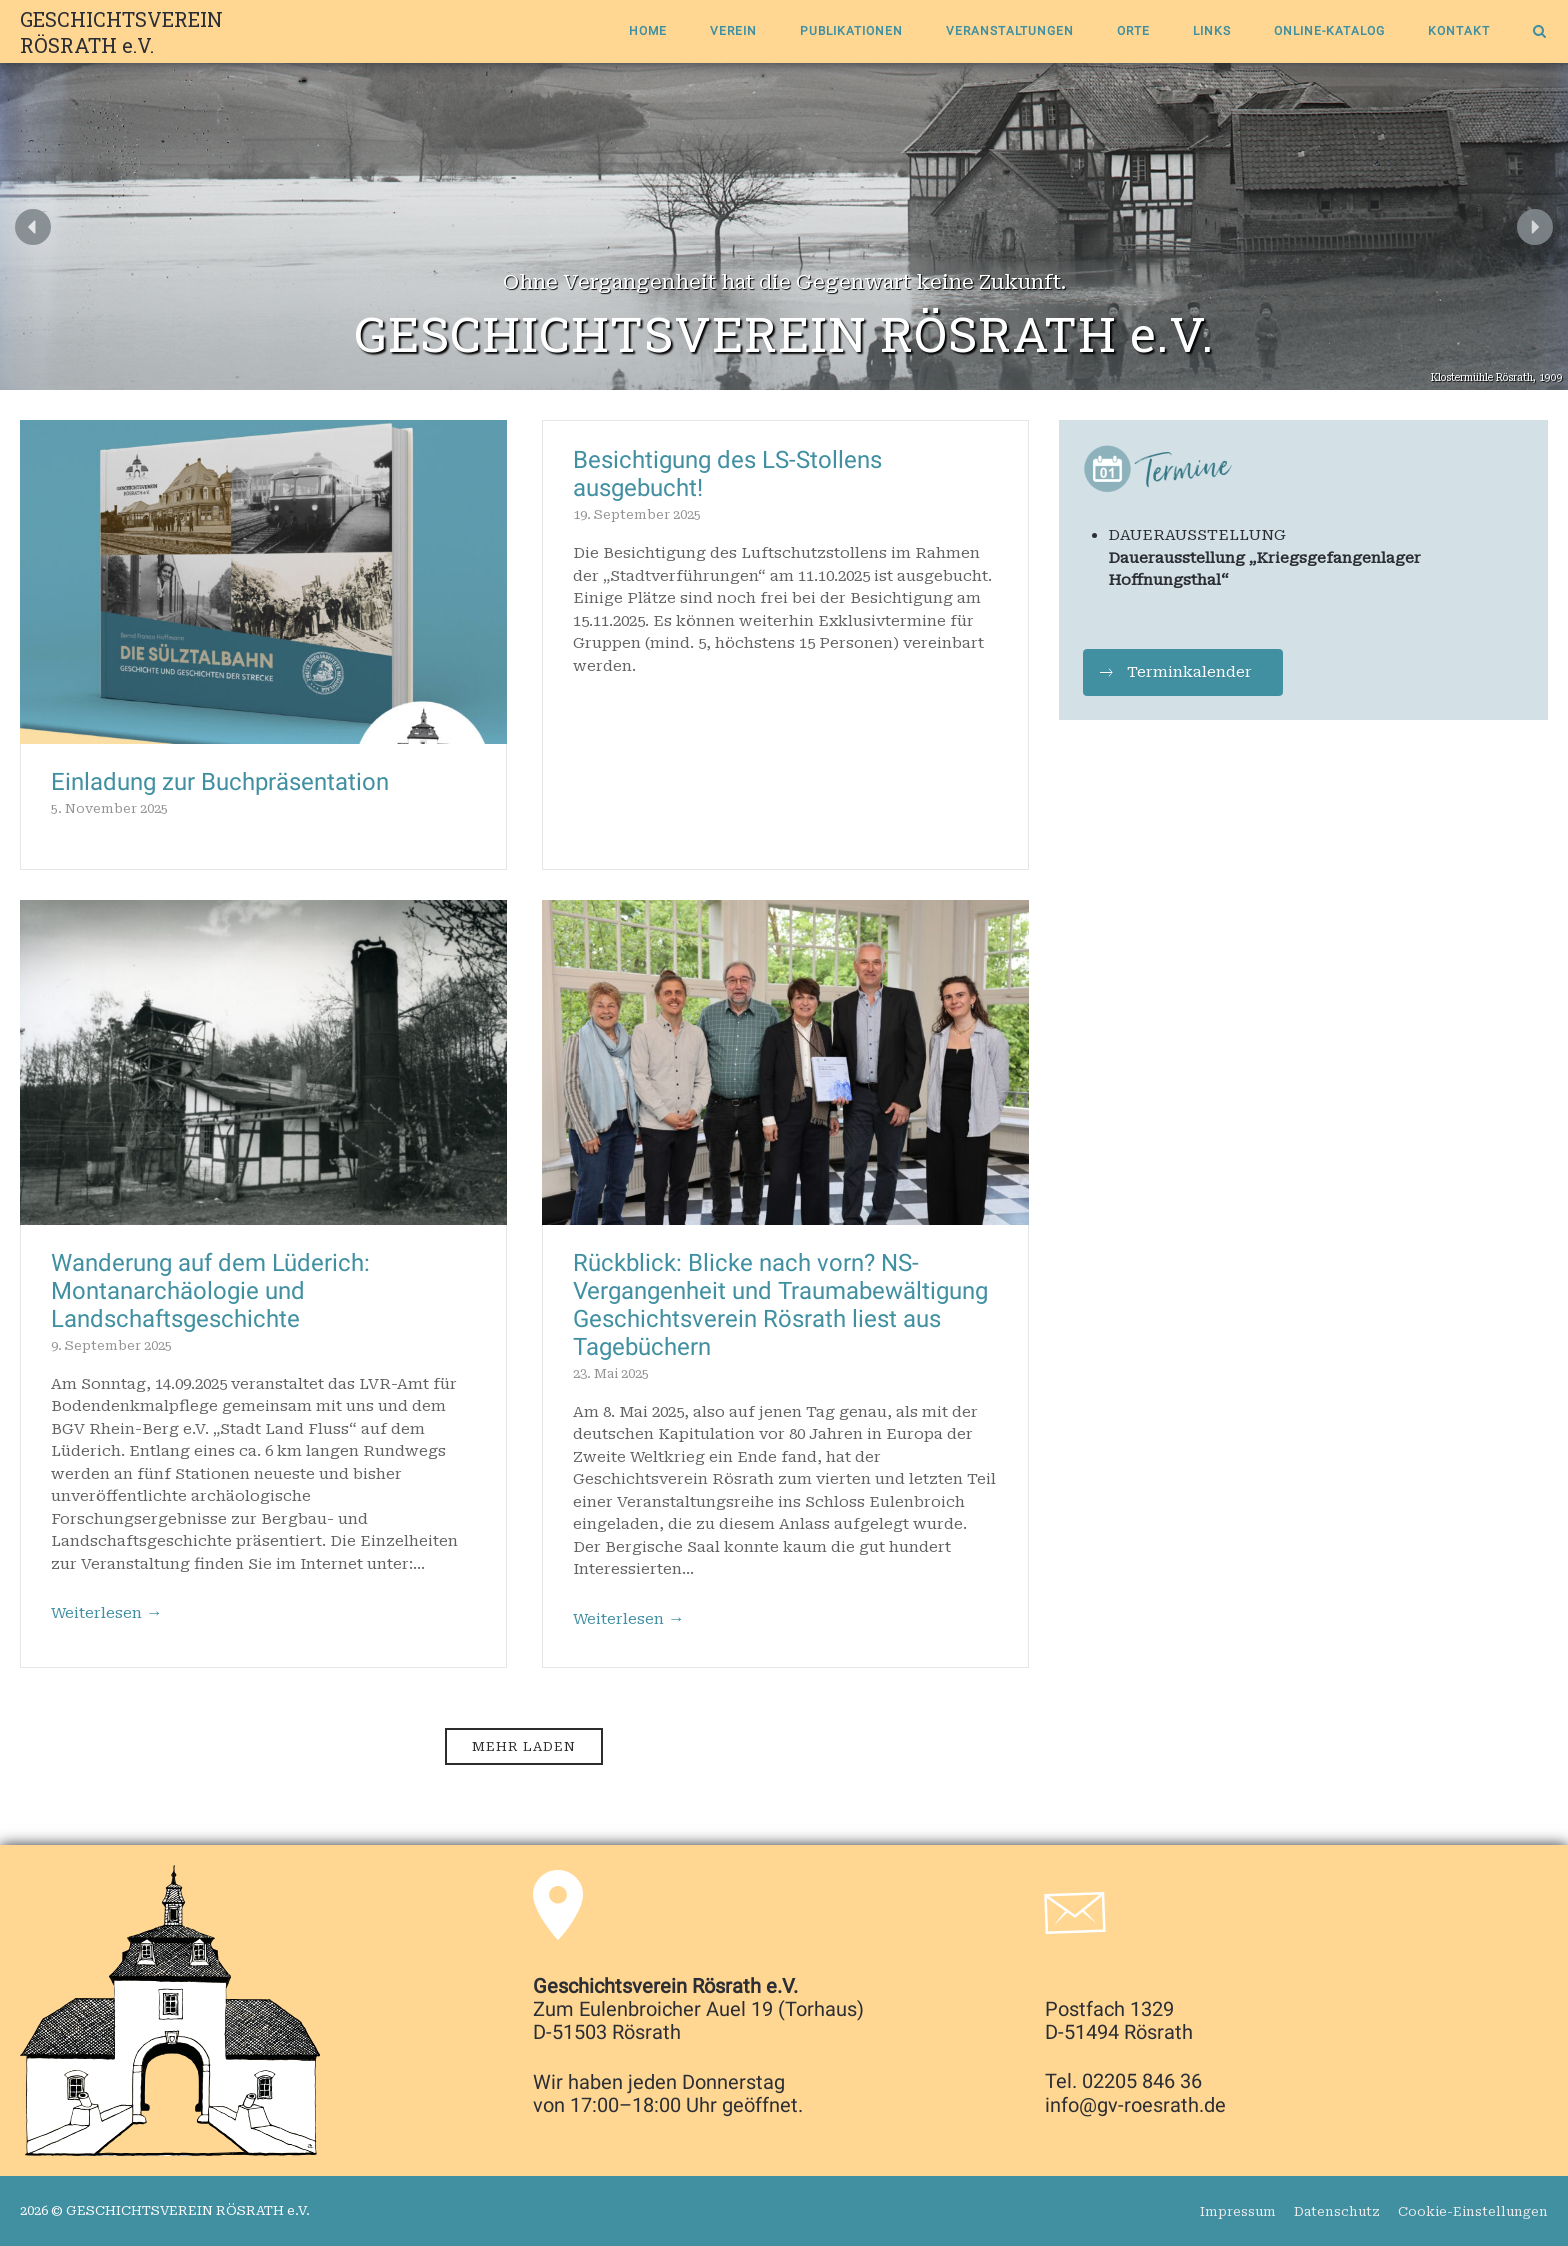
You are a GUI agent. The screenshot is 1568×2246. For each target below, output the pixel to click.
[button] (33, 227)
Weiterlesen (107, 1614)
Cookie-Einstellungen (1473, 2211)
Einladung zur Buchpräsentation (220, 782)
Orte (1133, 31)
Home (648, 31)
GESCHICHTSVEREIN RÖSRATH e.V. (121, 32)
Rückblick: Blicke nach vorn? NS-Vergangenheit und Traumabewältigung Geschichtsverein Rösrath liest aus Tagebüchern (780, 1305)
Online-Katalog (1329, 31)
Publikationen (851, 31)
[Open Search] (1539, 33)
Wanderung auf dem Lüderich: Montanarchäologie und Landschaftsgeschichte (210, 1291)
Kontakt (1459, 31)
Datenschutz (1337, 2211)
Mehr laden (524, 1746)
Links (1212, 31)
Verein (733, 31)
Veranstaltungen (1010, 31)
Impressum (1238, 2211)
